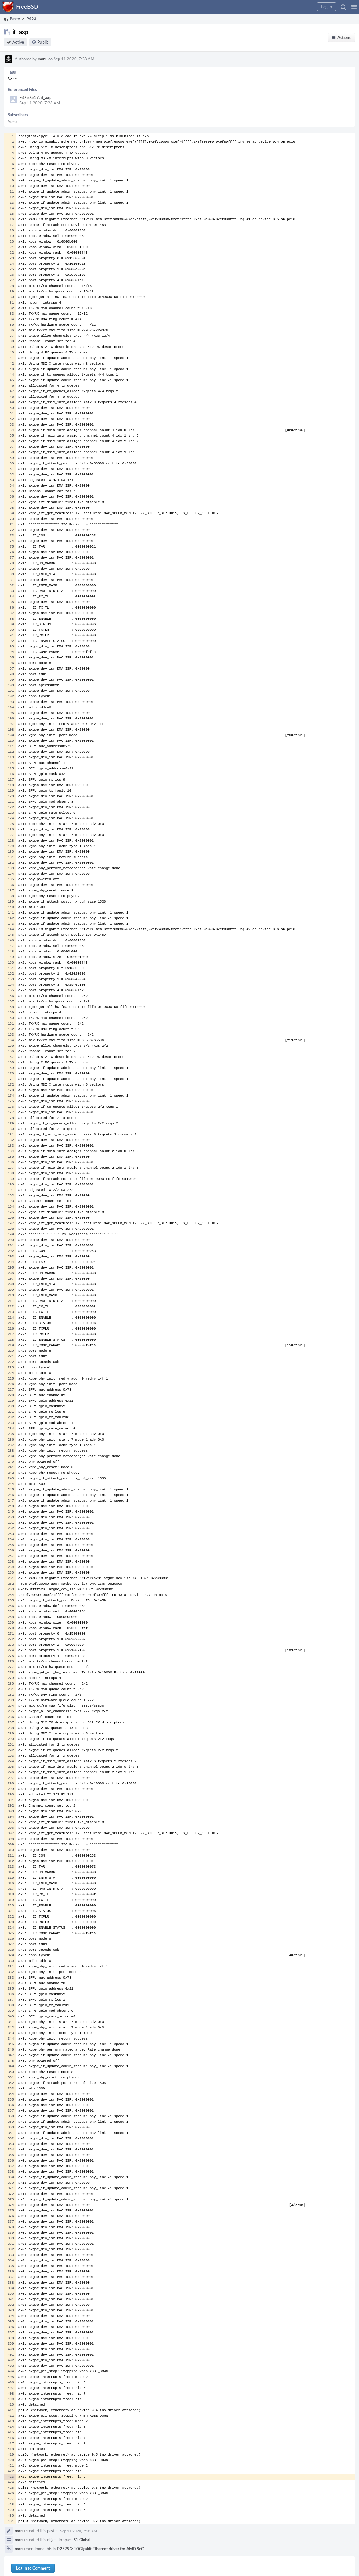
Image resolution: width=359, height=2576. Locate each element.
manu (42, 59)
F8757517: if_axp (35, 97)
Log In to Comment (33, 2568)
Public (43, 42)
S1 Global (82, 2539)
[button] (354, 7)
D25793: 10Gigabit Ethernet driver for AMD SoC (100, 2548)
